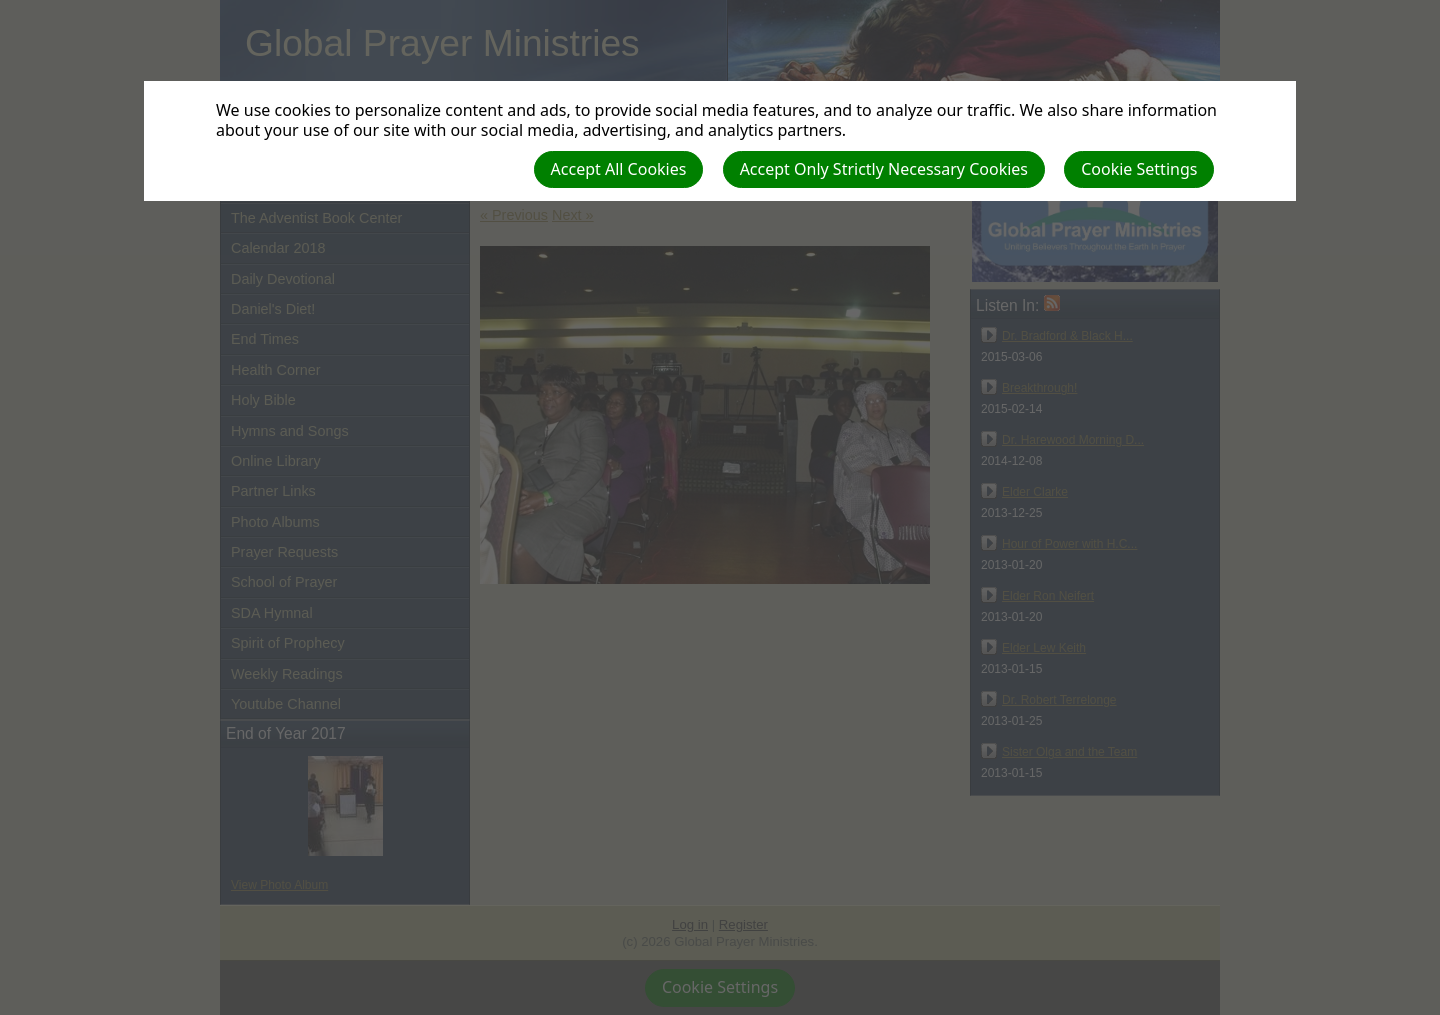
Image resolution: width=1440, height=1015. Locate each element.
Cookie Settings (1139, 169)
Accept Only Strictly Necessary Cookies (884, 169)
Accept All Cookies (619, 169)
